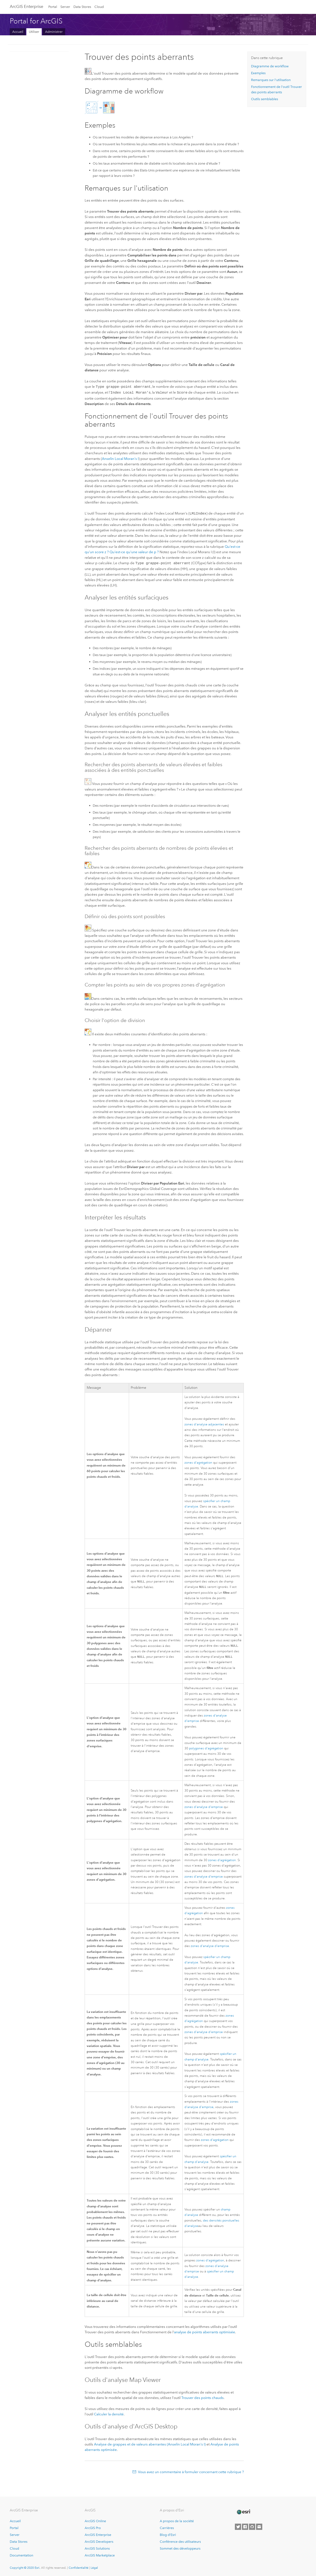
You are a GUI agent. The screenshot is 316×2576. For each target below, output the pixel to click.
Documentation (21, 2555)
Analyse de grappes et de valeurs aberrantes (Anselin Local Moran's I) (150, 2444)
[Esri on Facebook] (245, 2527)
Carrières (167, 2528)
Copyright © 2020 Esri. (25, 2567)
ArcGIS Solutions (97, 2548)
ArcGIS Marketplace (100, 2555)
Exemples (258, 73)
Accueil (17, 32)
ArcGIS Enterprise (98, 2535)
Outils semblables (264, 99)
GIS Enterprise (26, 6)
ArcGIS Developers (99, 2542)
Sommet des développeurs (180, 2548)
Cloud (99, 7)
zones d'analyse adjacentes (204, 1423)
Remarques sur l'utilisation (271, 80)
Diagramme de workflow (270, 66)
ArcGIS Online (95, 2521)
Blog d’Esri (168, 2535)
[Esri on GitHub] (252, 2527)
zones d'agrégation (198, 1461)
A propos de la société (177, 2521)
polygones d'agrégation (206, 1748)
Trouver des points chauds (202, 2398)
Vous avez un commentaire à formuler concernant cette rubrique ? (191, 2472)
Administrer (54, 32)
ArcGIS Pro (93, 2528)
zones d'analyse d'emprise (203, 1807)
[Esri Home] (243, 2512)
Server (65, 7)
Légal (94, 2567)
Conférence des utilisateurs (180, 2542)
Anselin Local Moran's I (120, 458)
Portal (52, 7)
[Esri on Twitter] (238, 2527)
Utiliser (34, 32)
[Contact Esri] (259, 2527)
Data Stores (82, 7)
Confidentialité (78, 2567)
